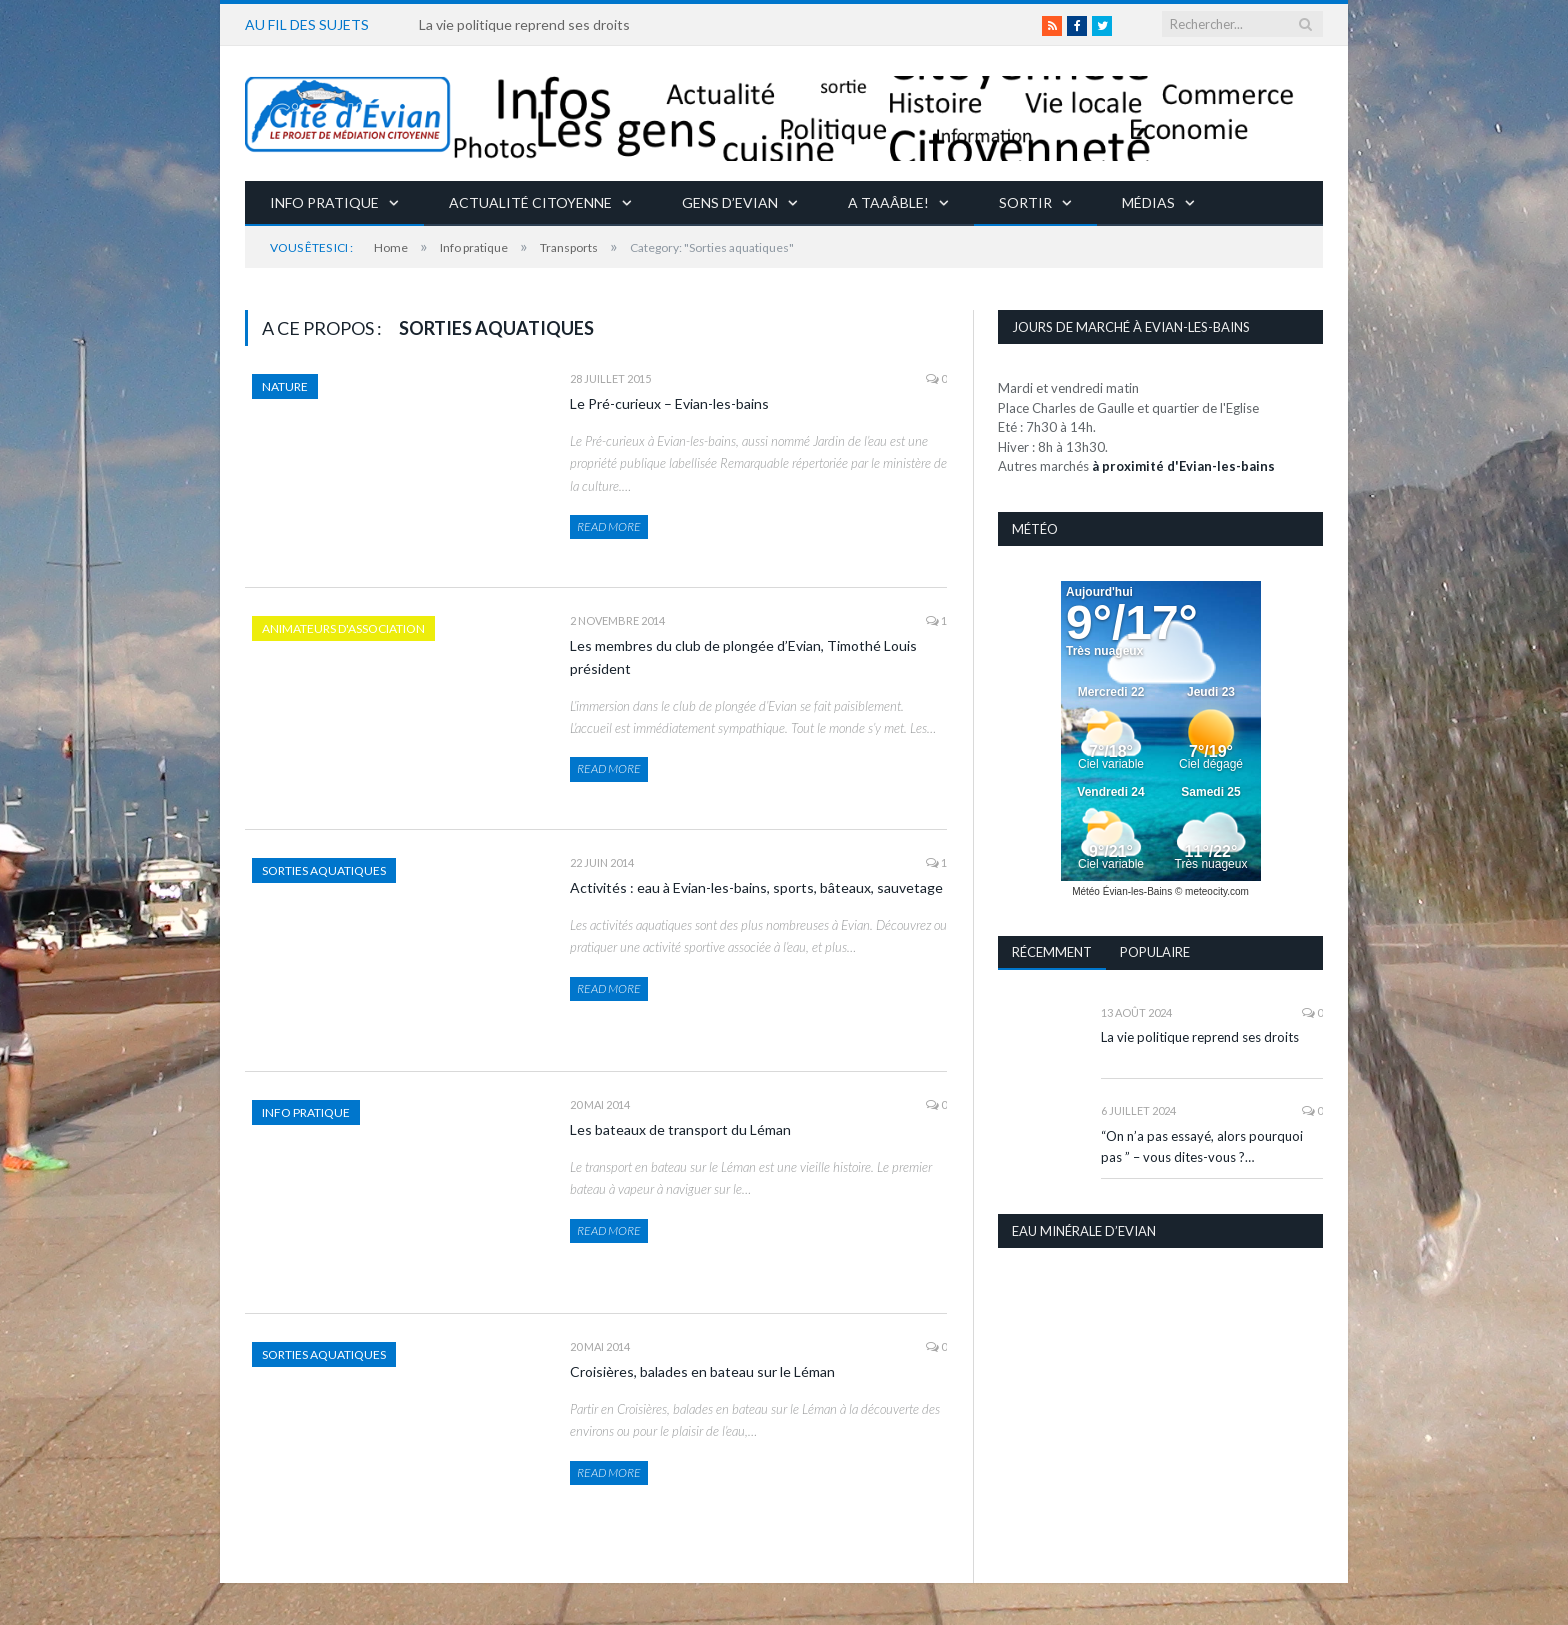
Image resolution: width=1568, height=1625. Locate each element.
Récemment (1052, 952)
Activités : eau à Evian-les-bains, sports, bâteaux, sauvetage (756, 887)
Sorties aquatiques (324, 870)
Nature (285, 386)
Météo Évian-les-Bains (1122, 891)
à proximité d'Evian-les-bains (1183, 466)
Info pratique (324, 202)
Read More (609, 526)
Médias (1148, 202)
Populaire (1155, 952)
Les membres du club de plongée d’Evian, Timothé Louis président (743, 657)
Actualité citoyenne (530, 202)
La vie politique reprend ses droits (524, 24)
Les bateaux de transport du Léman (680, 1129)
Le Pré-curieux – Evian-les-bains (669, 403)
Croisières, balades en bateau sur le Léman (702, 1371)
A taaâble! (888, 202)
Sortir (1025, 202)
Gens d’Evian (730, 202)
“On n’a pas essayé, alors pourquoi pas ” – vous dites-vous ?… (1202, 1146)
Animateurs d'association (343, 628)
